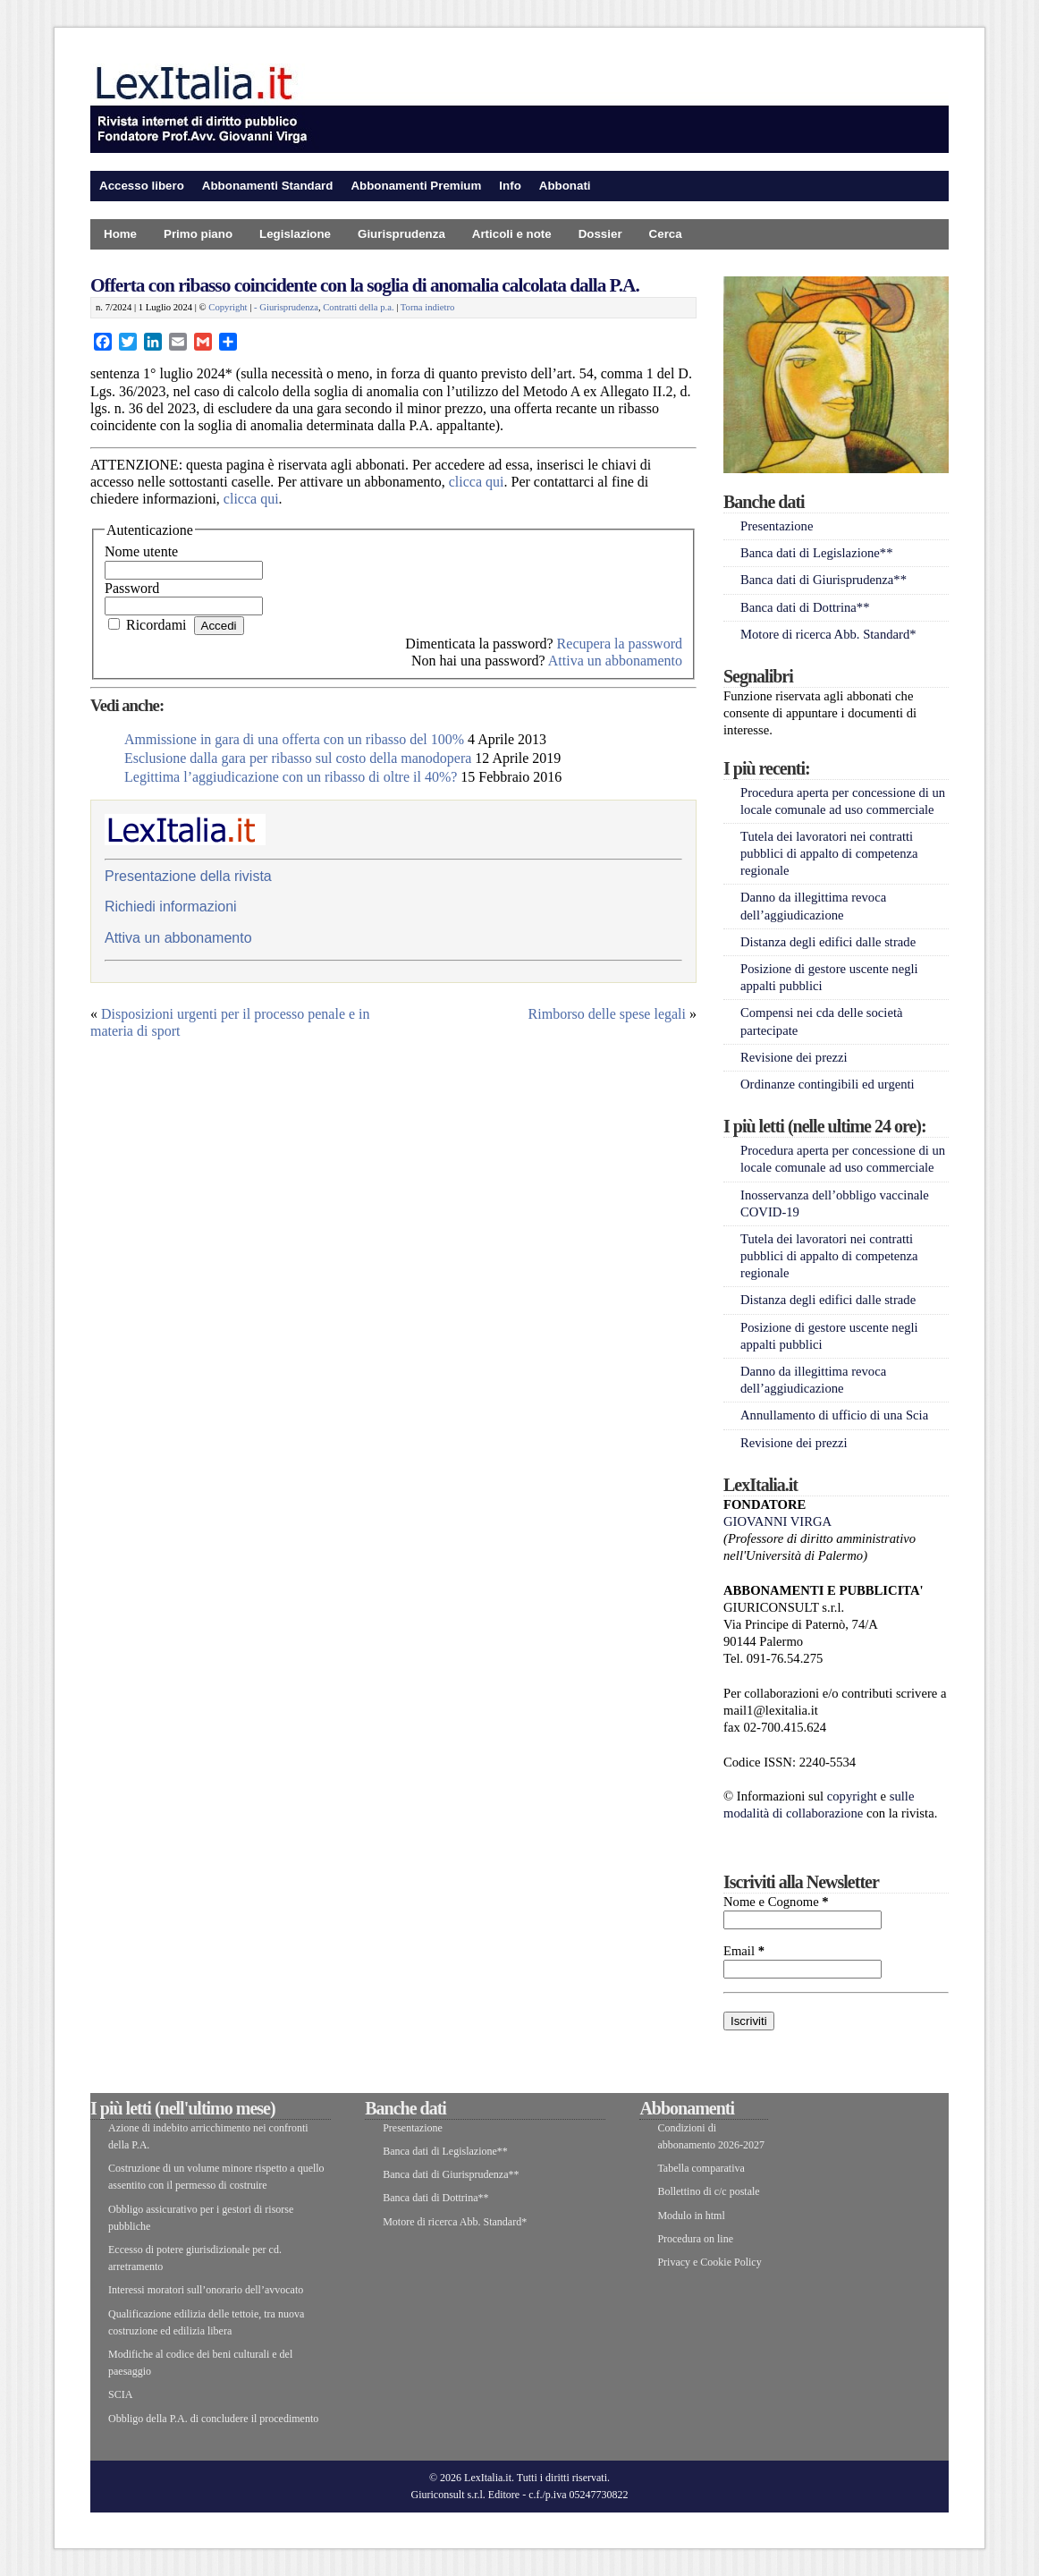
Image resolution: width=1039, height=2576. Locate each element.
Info (509, 185)
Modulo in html (690, 2215)
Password (132, 588)
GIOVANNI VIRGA (777, 1521)
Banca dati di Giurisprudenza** (823, 579)
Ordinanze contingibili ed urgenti (827, 1084)
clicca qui (476, 481)
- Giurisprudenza (286, 307)
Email (743, 1951)
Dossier (600, 234)
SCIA (120, 2394)
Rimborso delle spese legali (607, 1013)
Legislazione (295, 234)
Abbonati (565, 185)
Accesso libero (141, 185)
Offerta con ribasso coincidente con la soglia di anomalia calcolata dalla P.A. (364, 285)
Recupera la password (619, 643)
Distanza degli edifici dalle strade (828, 942)
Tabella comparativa (700, 2168)
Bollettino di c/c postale (708, 2191)
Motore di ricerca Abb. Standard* (828, 634)
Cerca (665, 234)
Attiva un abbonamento (615, 660)
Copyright (227, 307)
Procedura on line (695, 2239)
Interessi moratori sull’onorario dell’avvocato (205, 2290)
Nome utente (141, 551)
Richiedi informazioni (171, 906)
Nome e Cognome (776, 1901)
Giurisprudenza (401, 234)
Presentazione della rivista (188, 876)
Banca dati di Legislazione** (816, 553)
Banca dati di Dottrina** (805, 607)
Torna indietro (428, 307)
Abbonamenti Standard (268, 185)
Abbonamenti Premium (416, 185)
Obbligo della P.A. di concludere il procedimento (213, 2418)
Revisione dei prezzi (794, 1057)
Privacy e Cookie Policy (709, 2262)
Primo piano (198, 234)
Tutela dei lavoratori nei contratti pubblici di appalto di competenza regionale (829, 853)
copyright (852, 1796)
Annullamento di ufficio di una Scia (834, 1415)
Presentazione (776, 526)
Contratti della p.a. (358, 307)
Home (120, 234)
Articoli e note (512, 234)
